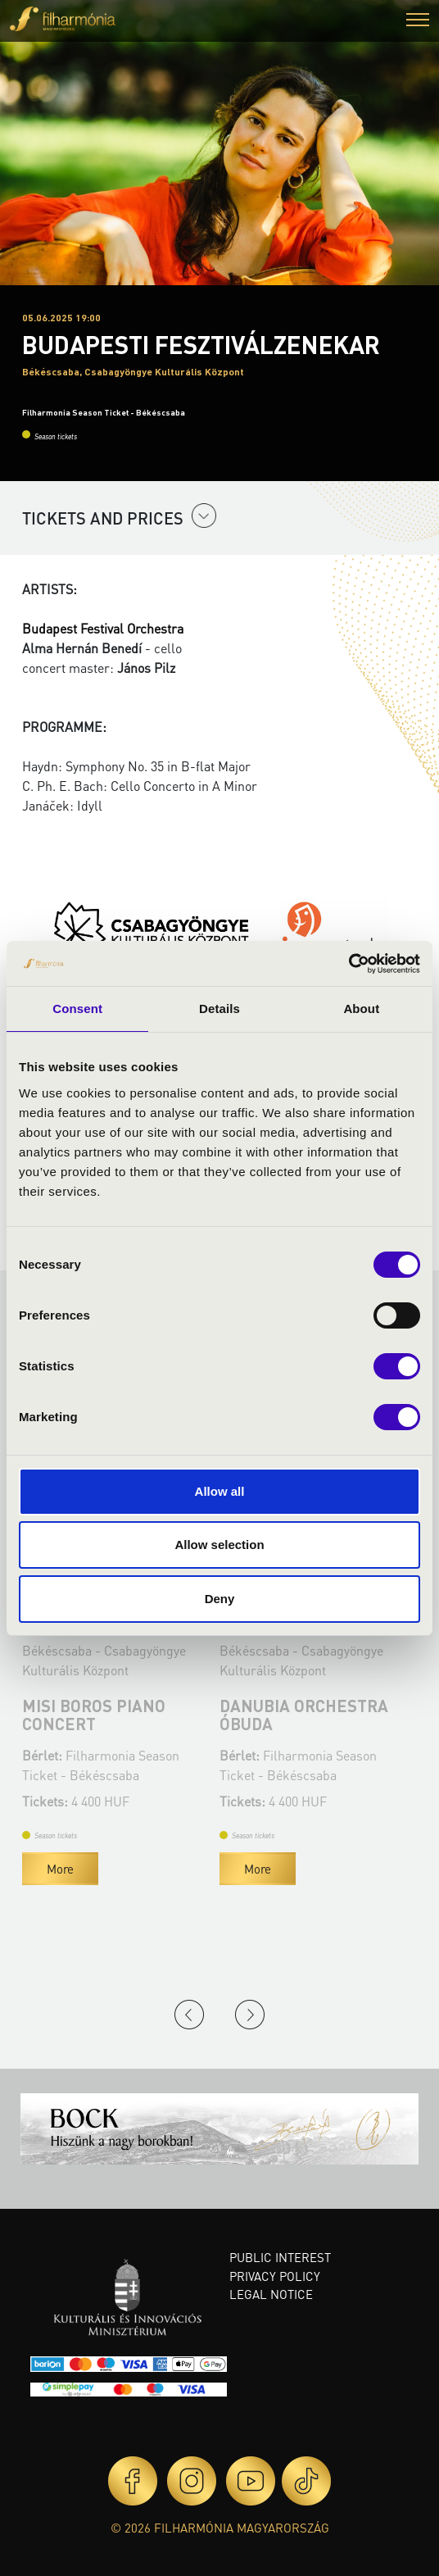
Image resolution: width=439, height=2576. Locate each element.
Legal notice (271, 2294)
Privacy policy (274, 2276)
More (60, 1868)
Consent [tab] (77, 1008)
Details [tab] (219, 1008)
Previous (189, 2014)
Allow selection (219, 1545)
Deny (220, 1599)
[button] (417, 21)
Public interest (280, 2257)
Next (250, 2014)
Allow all (220, 1491)
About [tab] (361, 1008)
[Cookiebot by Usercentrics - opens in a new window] (348, 964)
